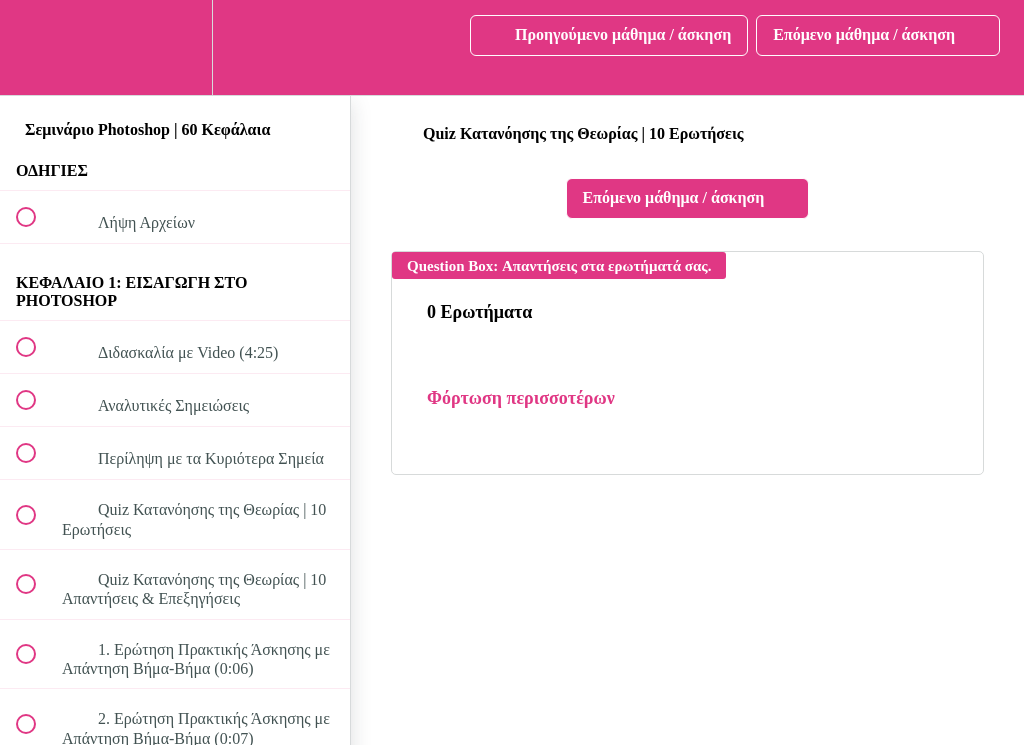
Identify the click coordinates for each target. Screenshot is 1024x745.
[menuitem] (175, 47)
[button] (37, 47)
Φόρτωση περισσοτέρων (521, 398)
